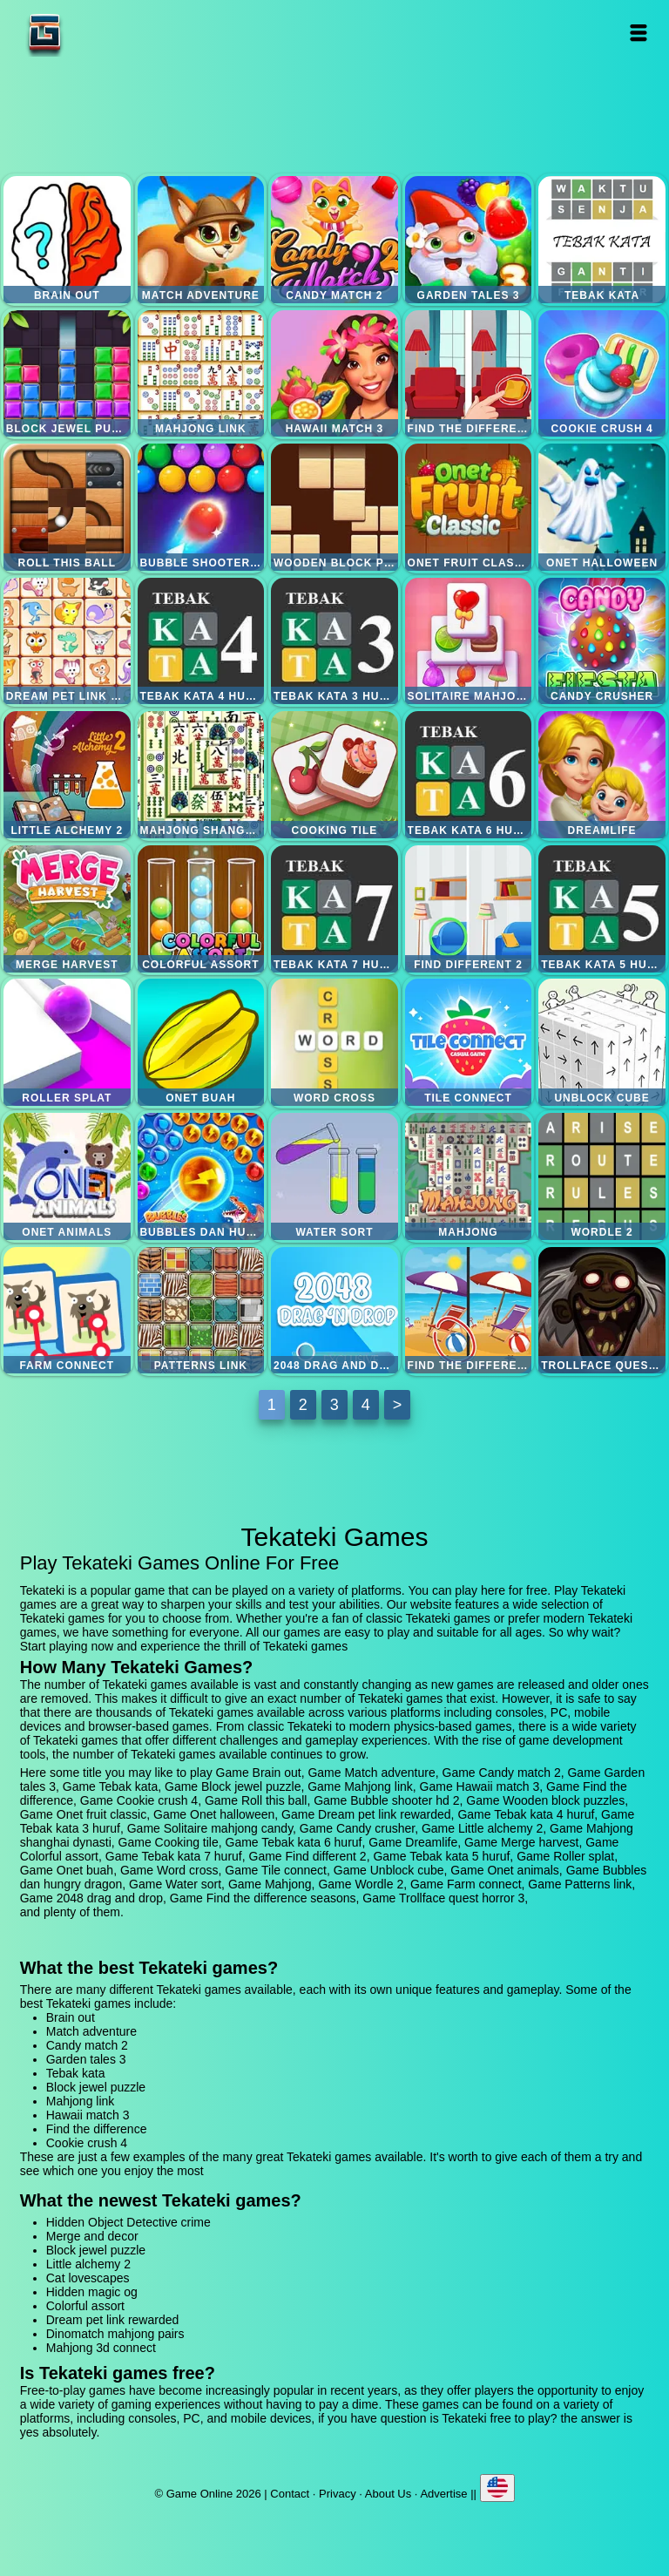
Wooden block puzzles (334, 507)
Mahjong (468, 1176)
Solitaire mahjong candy (468, 641)
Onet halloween (602, 507)
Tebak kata (602, 239)
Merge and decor (92, 2236)
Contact (289, 2493)
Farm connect (67, 1310)
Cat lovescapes (88, 2278)
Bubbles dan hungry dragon (201, 1176)
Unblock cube (602, 1042)
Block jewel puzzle (67, 373)
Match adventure (201, 239)
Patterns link (201, 1310)
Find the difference (468, 373)
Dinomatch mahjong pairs (115, 2334)
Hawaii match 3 (334, 373)
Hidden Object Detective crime (128, 2222)
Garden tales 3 (468, 239)
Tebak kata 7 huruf (334, 909)
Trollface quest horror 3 (602, 1310)
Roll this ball (67, 507)
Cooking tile (334, 774)
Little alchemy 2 (67, 774)
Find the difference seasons (468, 1310)
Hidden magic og (92, 2292)
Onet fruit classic (468, 507)
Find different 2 (468, 909)
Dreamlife (602, 774)
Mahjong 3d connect (101, 2348)
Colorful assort (201, 909)
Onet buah (201, 1042)
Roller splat (67, 1042)
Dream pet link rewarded (67, 641)
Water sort (334, 1176)
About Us (388, 2493)
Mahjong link (201, 373)
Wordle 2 (602, 1176)
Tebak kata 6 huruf (468, 774)
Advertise (443, 2493)
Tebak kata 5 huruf (602, 909)
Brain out (67, 239)
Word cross (334, 1042)
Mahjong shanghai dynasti (201, 774)
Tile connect (468, 1042)
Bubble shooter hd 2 (201, 507)
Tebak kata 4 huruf (201, 641)
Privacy (337, 2493)
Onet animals (67, 1176)
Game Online (99, 32)
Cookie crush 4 (602, 373)
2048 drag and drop (334, 1310)
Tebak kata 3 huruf (334, 641)
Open (639, 33)
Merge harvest (67, 909)
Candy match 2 (334, 239)
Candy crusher (602, 641)
